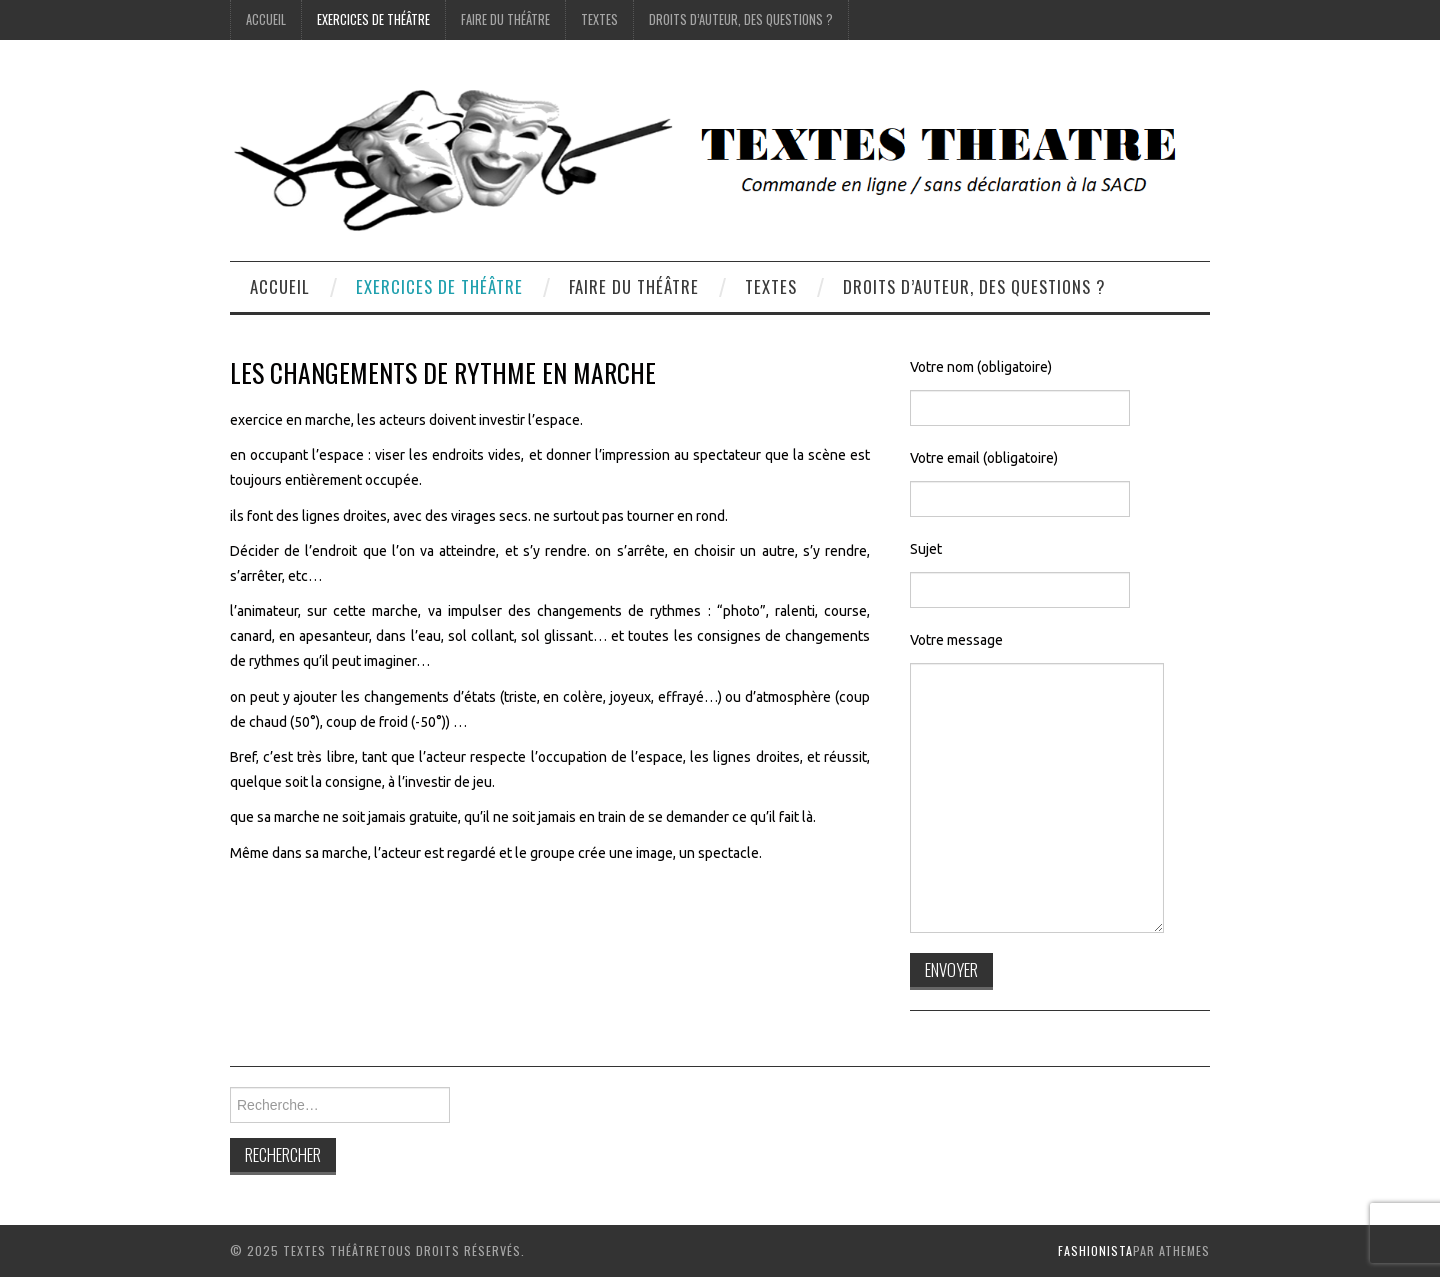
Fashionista (1095, 1250)
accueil (266, 19)
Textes (599, 19)
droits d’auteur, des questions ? (741, 19)
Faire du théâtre (505, 19)
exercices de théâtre (373, 19)
